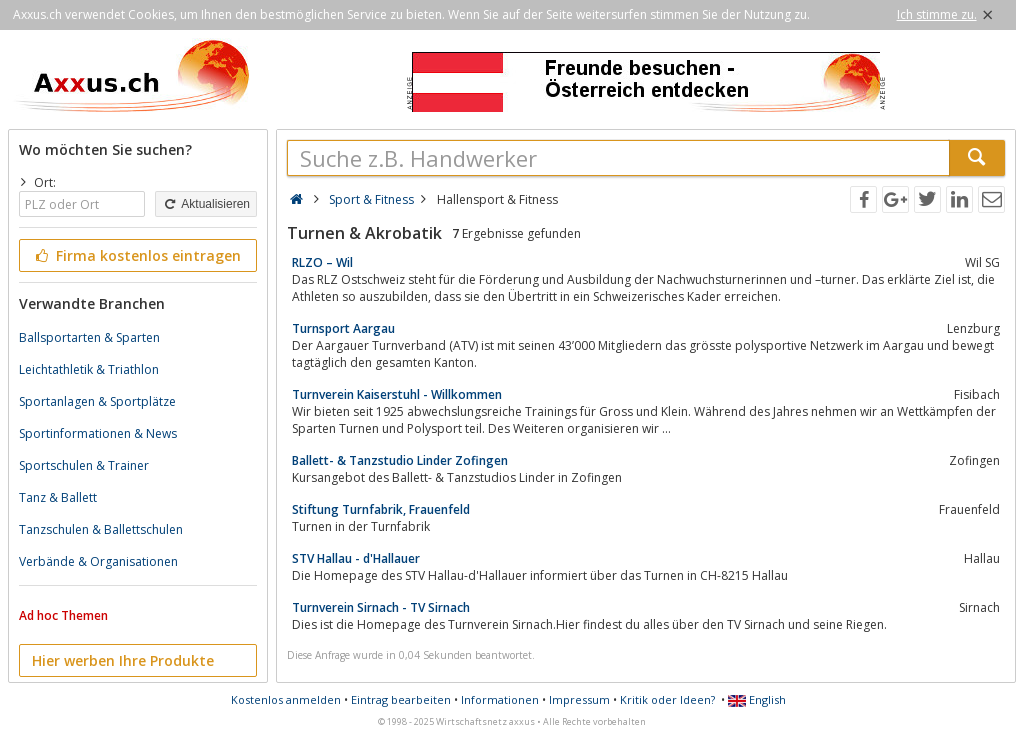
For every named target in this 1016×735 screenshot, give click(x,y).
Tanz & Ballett (58, 497)
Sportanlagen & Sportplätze (97, 401)
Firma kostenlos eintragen (136, 255)
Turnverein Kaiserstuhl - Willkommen (397, 394)
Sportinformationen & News (98, 433)
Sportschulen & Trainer (84, 465)
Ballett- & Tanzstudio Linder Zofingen (400, 460)
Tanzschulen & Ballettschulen (101, 529)
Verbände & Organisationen (98, 561)
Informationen (500, 699)
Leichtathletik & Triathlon (89, 369)
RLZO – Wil (322, 262)
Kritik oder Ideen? (667, 699)
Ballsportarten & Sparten (89, 337)
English (757, 699)
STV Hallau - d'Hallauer (356, 558)
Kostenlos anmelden (286, 699)
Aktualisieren (206, 204)
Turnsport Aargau (343, 328)
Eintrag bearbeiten (401, 699)
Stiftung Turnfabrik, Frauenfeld (381, 509)
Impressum (579, 699)
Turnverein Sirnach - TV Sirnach (381, 607)
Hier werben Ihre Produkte (123, 660)
